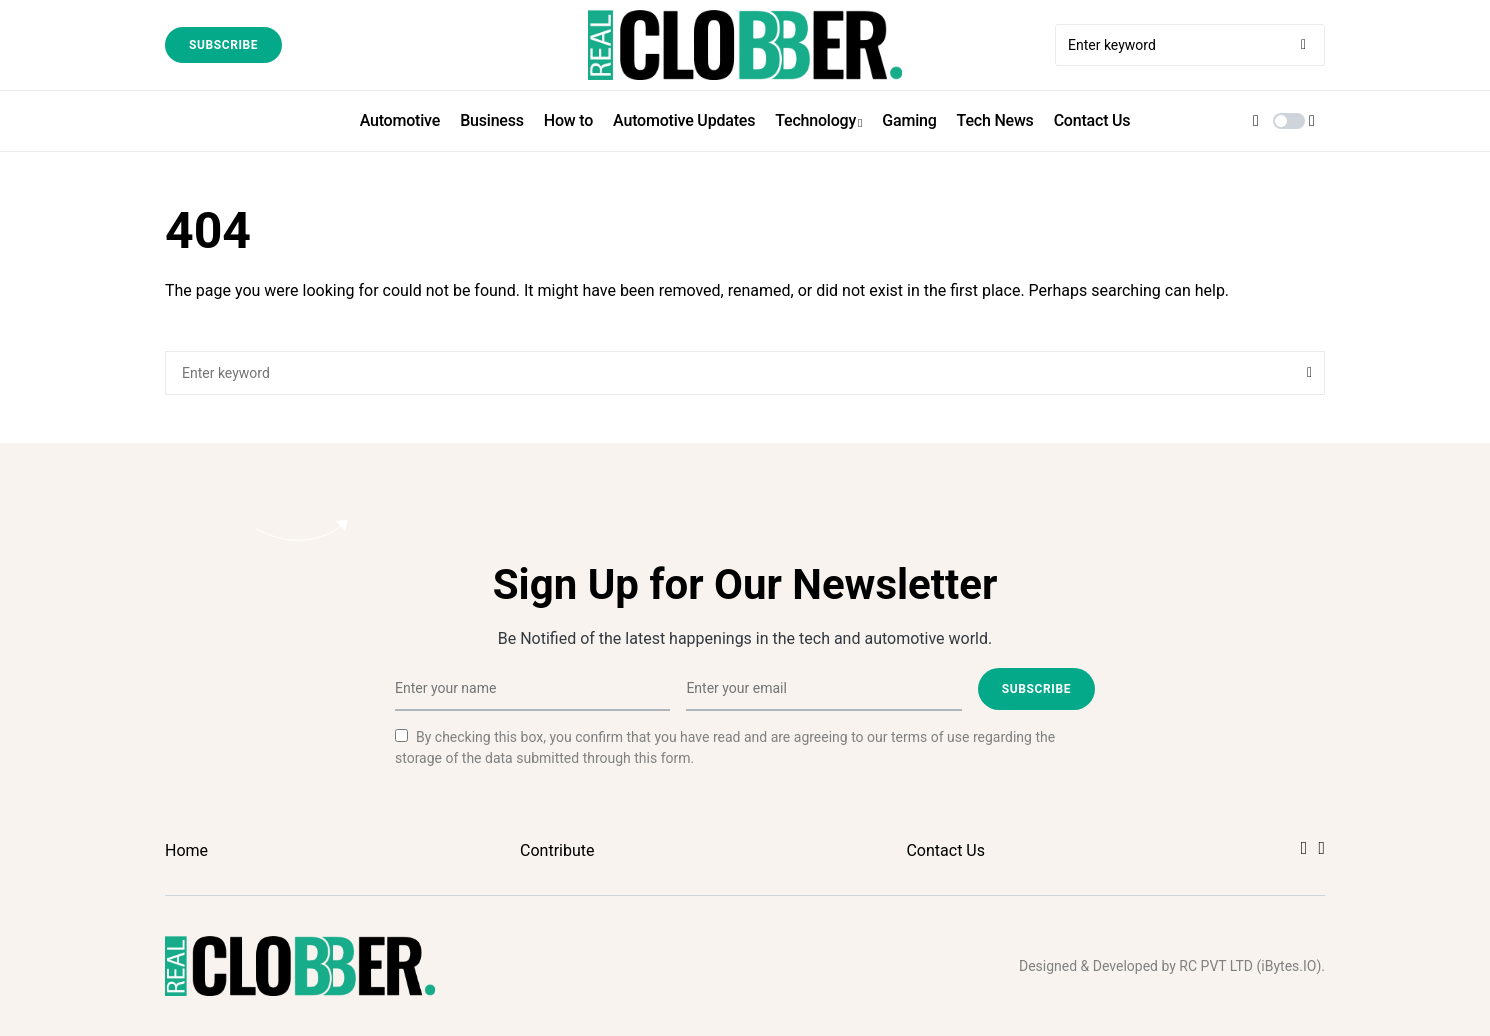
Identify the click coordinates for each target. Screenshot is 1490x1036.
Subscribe (223, 45)
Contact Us (945, 850)
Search (1309, 373)
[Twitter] (1321, 848)
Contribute (557, 850)
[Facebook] (1304, 848)
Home (186, 850)
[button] (1289, 121)
